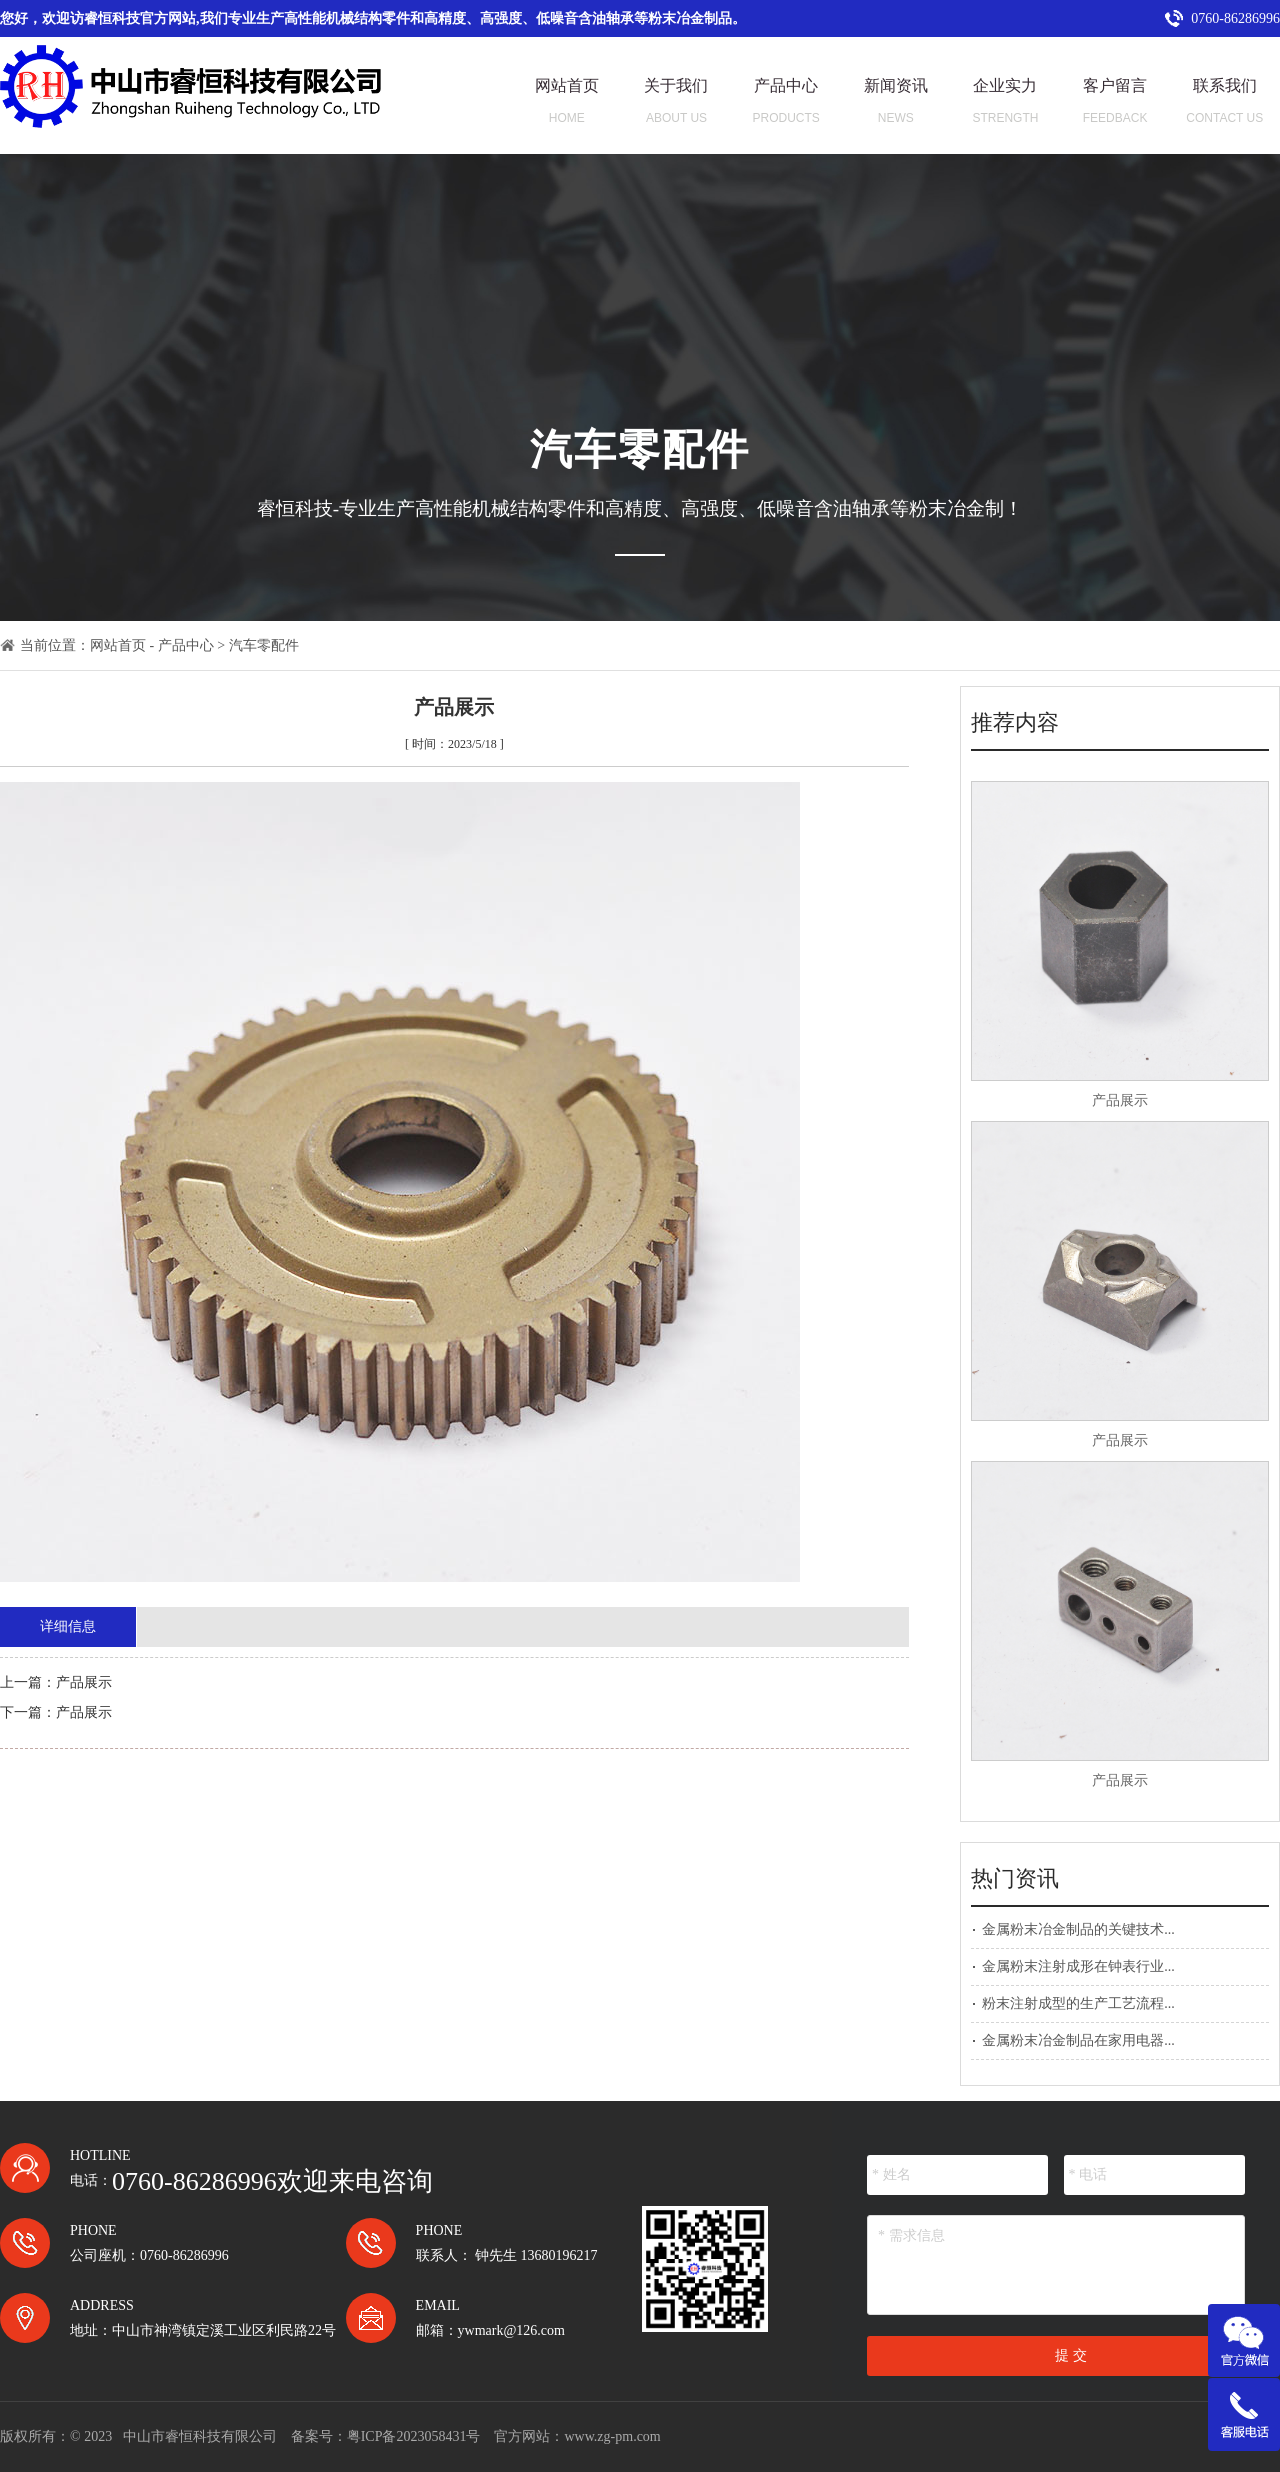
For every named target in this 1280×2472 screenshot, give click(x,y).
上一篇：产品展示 (56, 1682)
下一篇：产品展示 (56, 1712)
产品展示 (1120, 1100)
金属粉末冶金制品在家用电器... (1078, 2040)
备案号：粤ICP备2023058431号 (386, 2436)
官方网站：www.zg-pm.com (577, 2436)
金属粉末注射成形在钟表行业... (1078, 1966)
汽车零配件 (264, 645)
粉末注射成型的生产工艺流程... (1078, 2003)
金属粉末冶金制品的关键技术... (1078, 1929)
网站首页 (118, 645)
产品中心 (186, 645)
